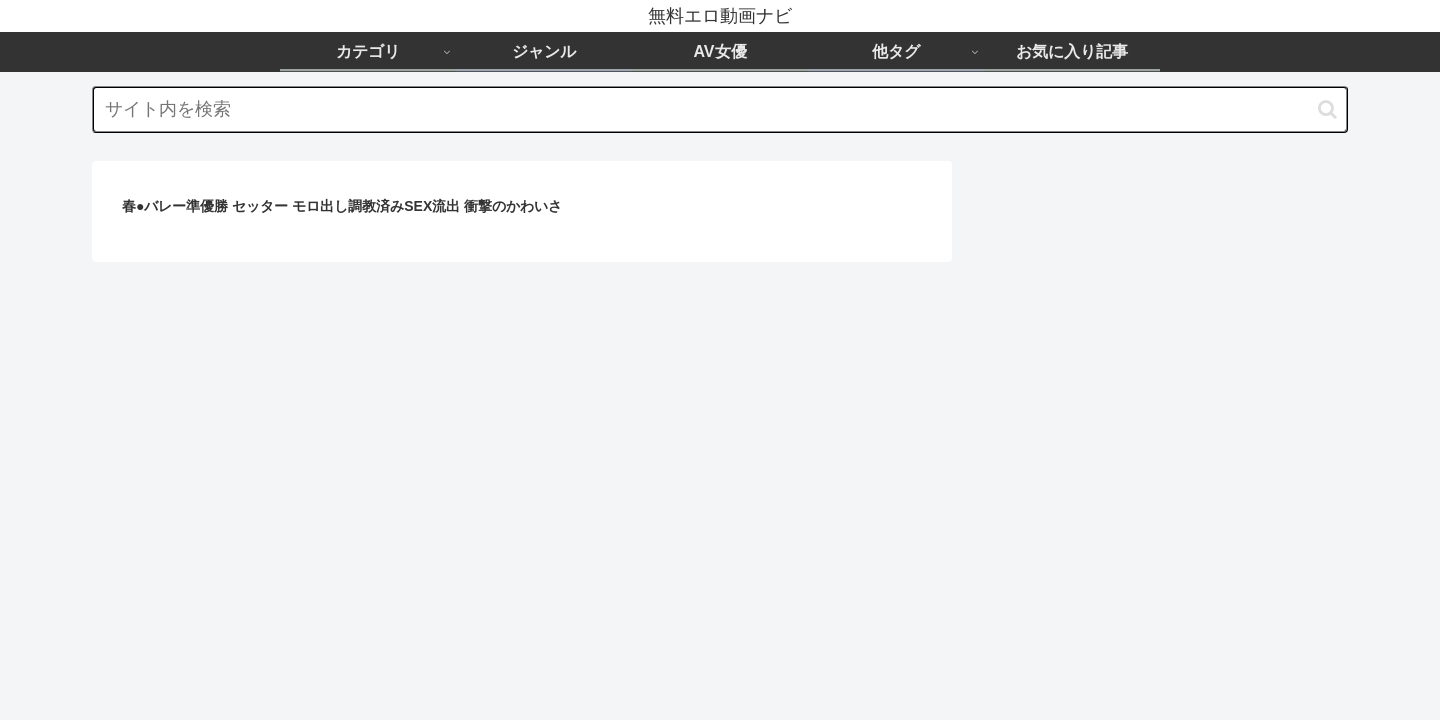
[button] (1327, 109)
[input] (720, 109)
